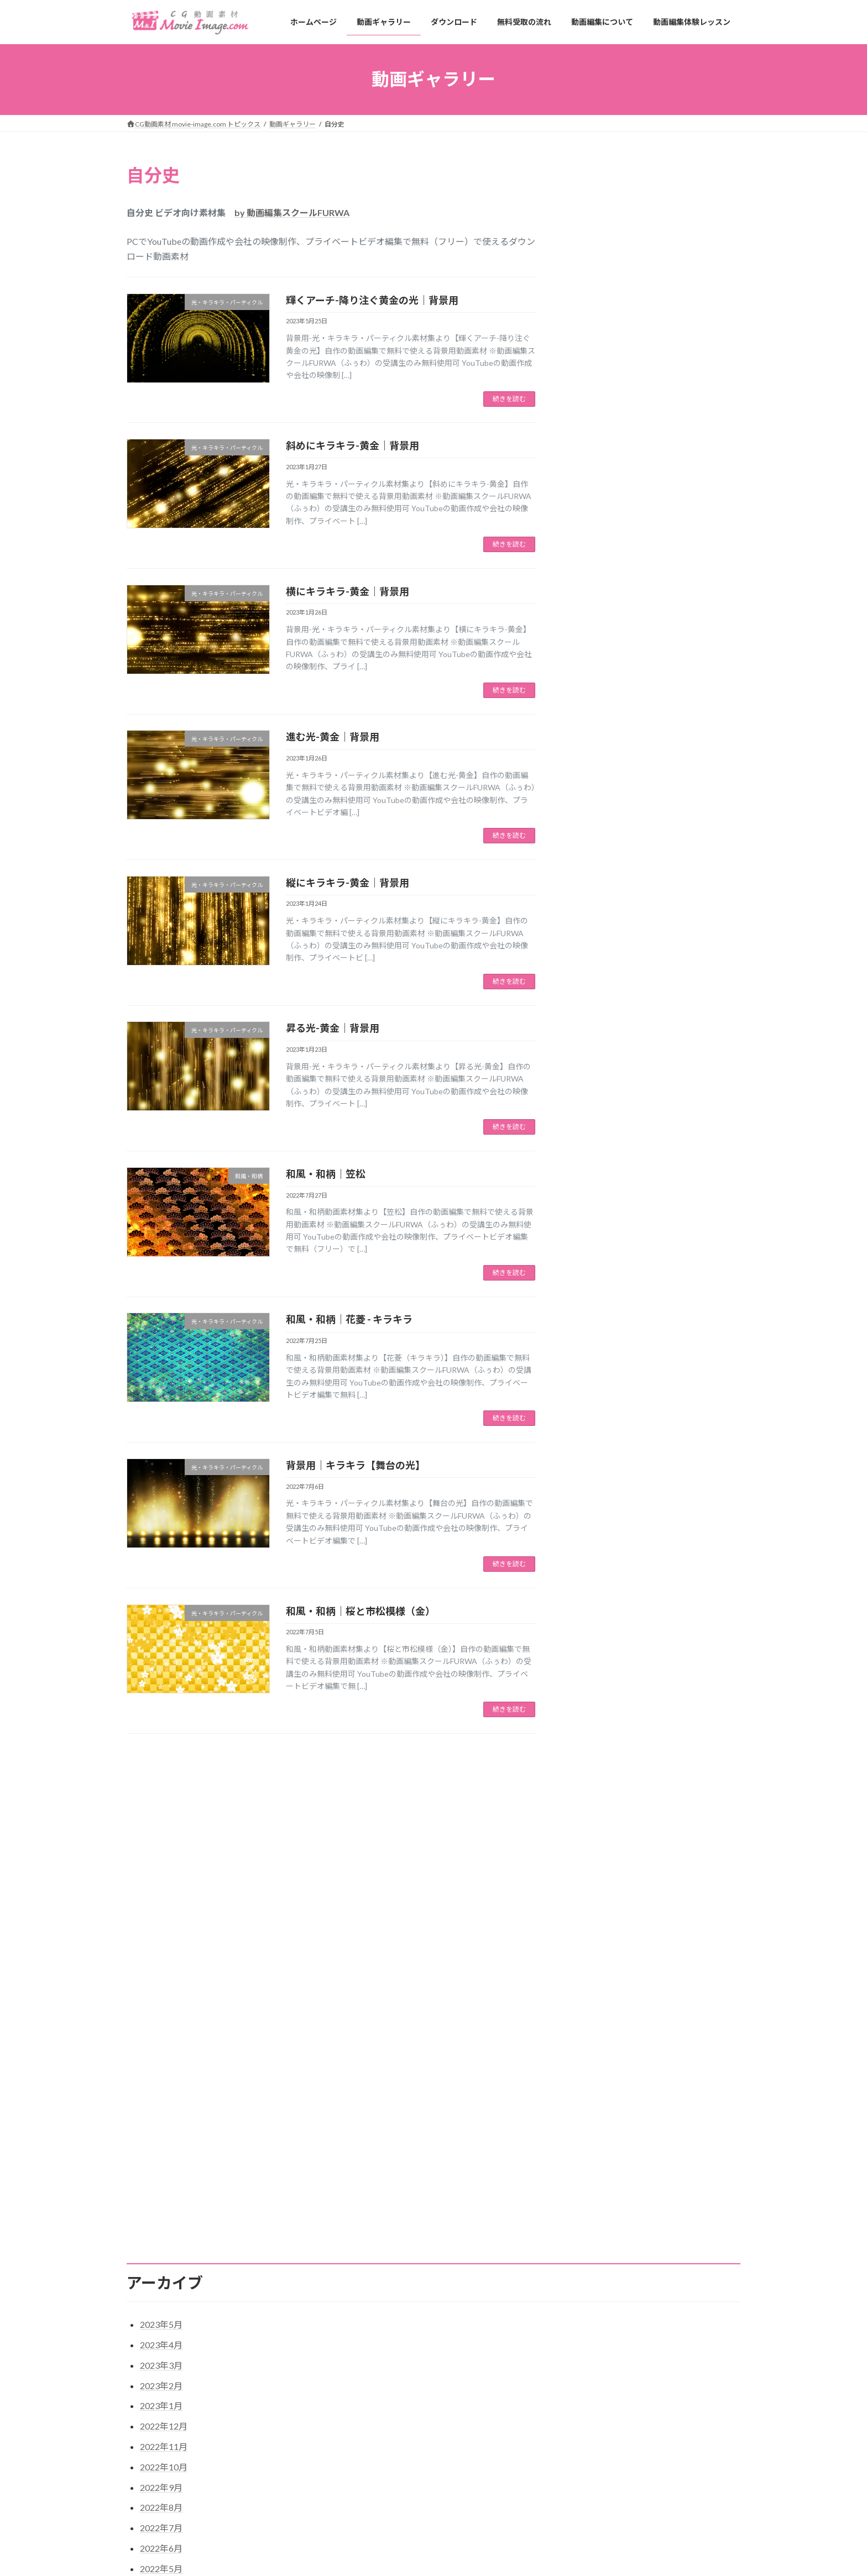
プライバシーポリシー (339, 2401)
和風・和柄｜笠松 (325, 1174)
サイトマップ (265, 2401)
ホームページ (363, 2466)
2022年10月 (163, 2010)
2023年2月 (161, 1929)
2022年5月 (161, 2112)
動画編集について (369, 2542)
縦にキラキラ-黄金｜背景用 (347, 883)
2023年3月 (161, 1908)
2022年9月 (161, 2031)
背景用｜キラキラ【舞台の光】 (355, 1465)
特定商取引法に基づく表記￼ (180, 2401)
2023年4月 (161, 1888)
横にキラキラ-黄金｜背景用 (347, 591)
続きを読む (509, 399)
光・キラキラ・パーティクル (628, 238)
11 (351, 1762)
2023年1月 (161, 1949)
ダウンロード (363, 2504)
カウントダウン (605, 193)
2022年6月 (161, 2091)
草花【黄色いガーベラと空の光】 (606, 2503)
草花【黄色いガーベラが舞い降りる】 (613, 2557)
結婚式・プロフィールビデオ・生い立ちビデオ (655, 356)
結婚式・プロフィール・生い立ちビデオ (647, 623)
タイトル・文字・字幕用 (620, 216)
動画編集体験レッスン (376, 2562)
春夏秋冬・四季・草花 (616, 306)
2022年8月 (161, 2051)
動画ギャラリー (366, 2485)
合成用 (589, 260)
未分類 (589, 578)
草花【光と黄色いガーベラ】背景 (606, 2530)
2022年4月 (161, 2132)
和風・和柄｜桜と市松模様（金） (360, 1611)
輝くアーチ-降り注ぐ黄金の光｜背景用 (372, 300)
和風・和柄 (597, 283)
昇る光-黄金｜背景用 (332, 1028)
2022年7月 (161, 2071)
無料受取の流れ (366, 2524)
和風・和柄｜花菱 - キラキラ (349, 1319)
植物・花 (593, 328)
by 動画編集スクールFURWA (291, 212)
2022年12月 (163, 1969)
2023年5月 (161, 1868)
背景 (585, 384)
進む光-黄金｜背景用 (332, 737)
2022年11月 (163, 1990)
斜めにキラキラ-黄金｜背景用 (352, 445)
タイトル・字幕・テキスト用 (628, 466)
